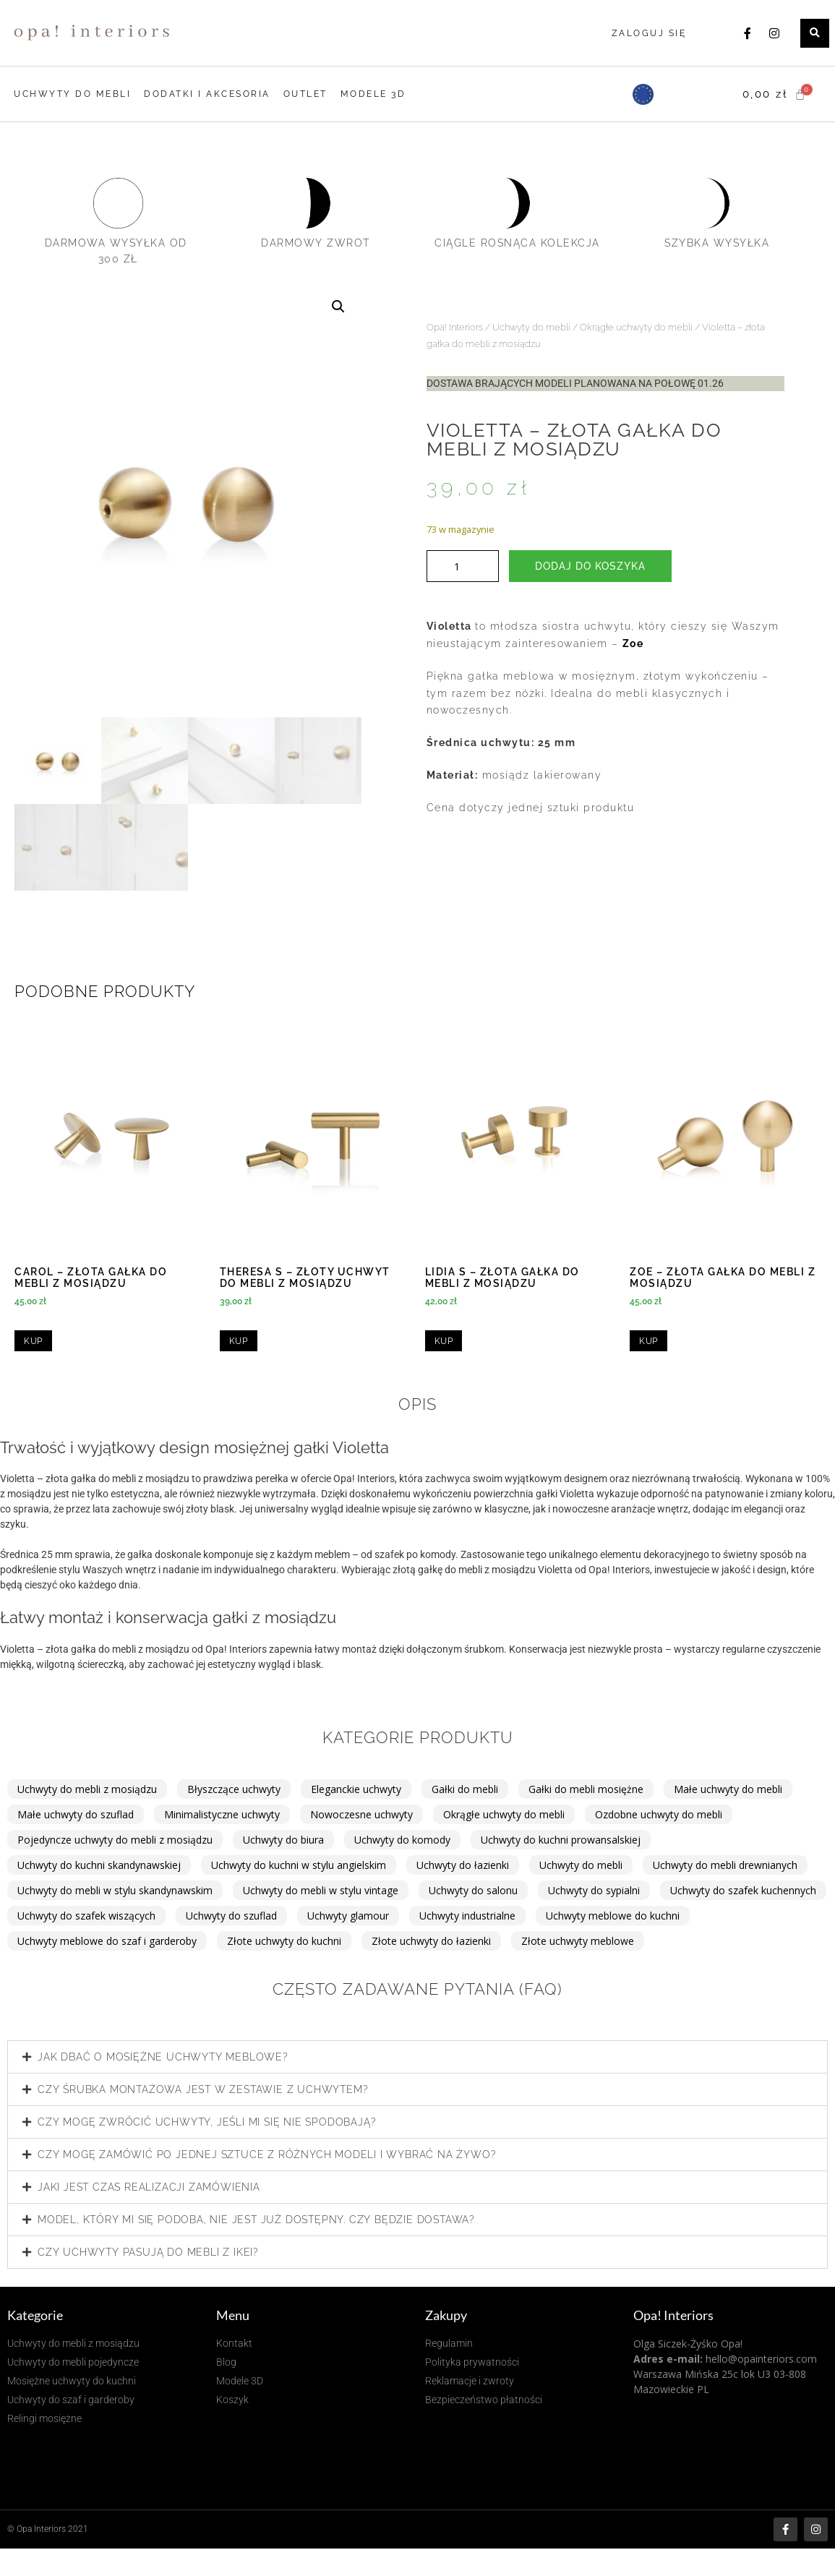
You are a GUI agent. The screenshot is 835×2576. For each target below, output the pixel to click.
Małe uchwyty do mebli (728, 1789)
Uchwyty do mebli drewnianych (725, 1865)
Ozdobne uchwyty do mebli (658, 1814)
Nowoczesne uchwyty (361, 1814)
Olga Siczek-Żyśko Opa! (687, 2343)
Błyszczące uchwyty (234, 1789)
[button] (814, 33)
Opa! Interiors (455, 327)
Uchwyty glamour (348, 1915)
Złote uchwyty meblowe (577, 1941)
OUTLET (305, 94)
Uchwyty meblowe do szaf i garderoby (107, 1941)
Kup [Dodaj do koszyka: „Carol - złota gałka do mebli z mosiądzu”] (33, 1341)
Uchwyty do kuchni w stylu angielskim (298, 1865)
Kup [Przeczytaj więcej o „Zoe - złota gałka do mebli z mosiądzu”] (648, 1341)
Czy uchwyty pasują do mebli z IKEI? (148, 2252)
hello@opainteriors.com (761, 2359)
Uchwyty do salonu (473, 1890)
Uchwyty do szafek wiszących (86, 1915)
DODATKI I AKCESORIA (207, 94)
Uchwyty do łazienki (462, 1865)
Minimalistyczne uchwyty (222, 1814)
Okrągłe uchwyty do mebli (636, 327)
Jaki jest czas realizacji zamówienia (149, 2187)
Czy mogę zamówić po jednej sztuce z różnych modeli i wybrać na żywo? (267, 2154)
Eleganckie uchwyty (356, 1789)
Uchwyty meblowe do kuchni (613, 1915)
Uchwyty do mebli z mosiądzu (87, 1789)
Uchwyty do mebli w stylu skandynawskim (115, 1890)
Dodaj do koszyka (590, 566)
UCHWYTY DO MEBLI (72, 94)
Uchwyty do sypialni (594, 1890)
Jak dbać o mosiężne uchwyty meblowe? (163, 2057)
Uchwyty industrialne (467, 1915)
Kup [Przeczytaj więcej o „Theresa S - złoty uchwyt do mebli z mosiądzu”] (238, 1341)
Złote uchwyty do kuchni (284, 1941)
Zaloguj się (649, 33)
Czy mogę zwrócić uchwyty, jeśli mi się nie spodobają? (207, 2122)
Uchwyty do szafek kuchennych (743, 1890)
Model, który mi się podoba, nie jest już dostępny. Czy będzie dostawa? (256, 2219)
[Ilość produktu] (463, 566)
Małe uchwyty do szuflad (75, 1814)
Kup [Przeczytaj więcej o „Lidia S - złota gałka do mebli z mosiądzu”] (443, 1341)
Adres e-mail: (668, 2359)
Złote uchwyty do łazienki (431, 1941)
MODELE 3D (373, 94)
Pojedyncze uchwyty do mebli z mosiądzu (115, 1840)
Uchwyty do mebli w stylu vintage (320, 1890)
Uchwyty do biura (283, 1840)
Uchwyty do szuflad (231, 1915)
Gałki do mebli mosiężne (585, 1789)
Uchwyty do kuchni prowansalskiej (561, 1840)
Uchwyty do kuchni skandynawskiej (99, 1865)
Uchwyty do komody (402, 1840)
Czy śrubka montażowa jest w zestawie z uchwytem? (203, 2089)
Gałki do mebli (465, 1789)
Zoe (633, 643)
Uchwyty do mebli (531, 327)
